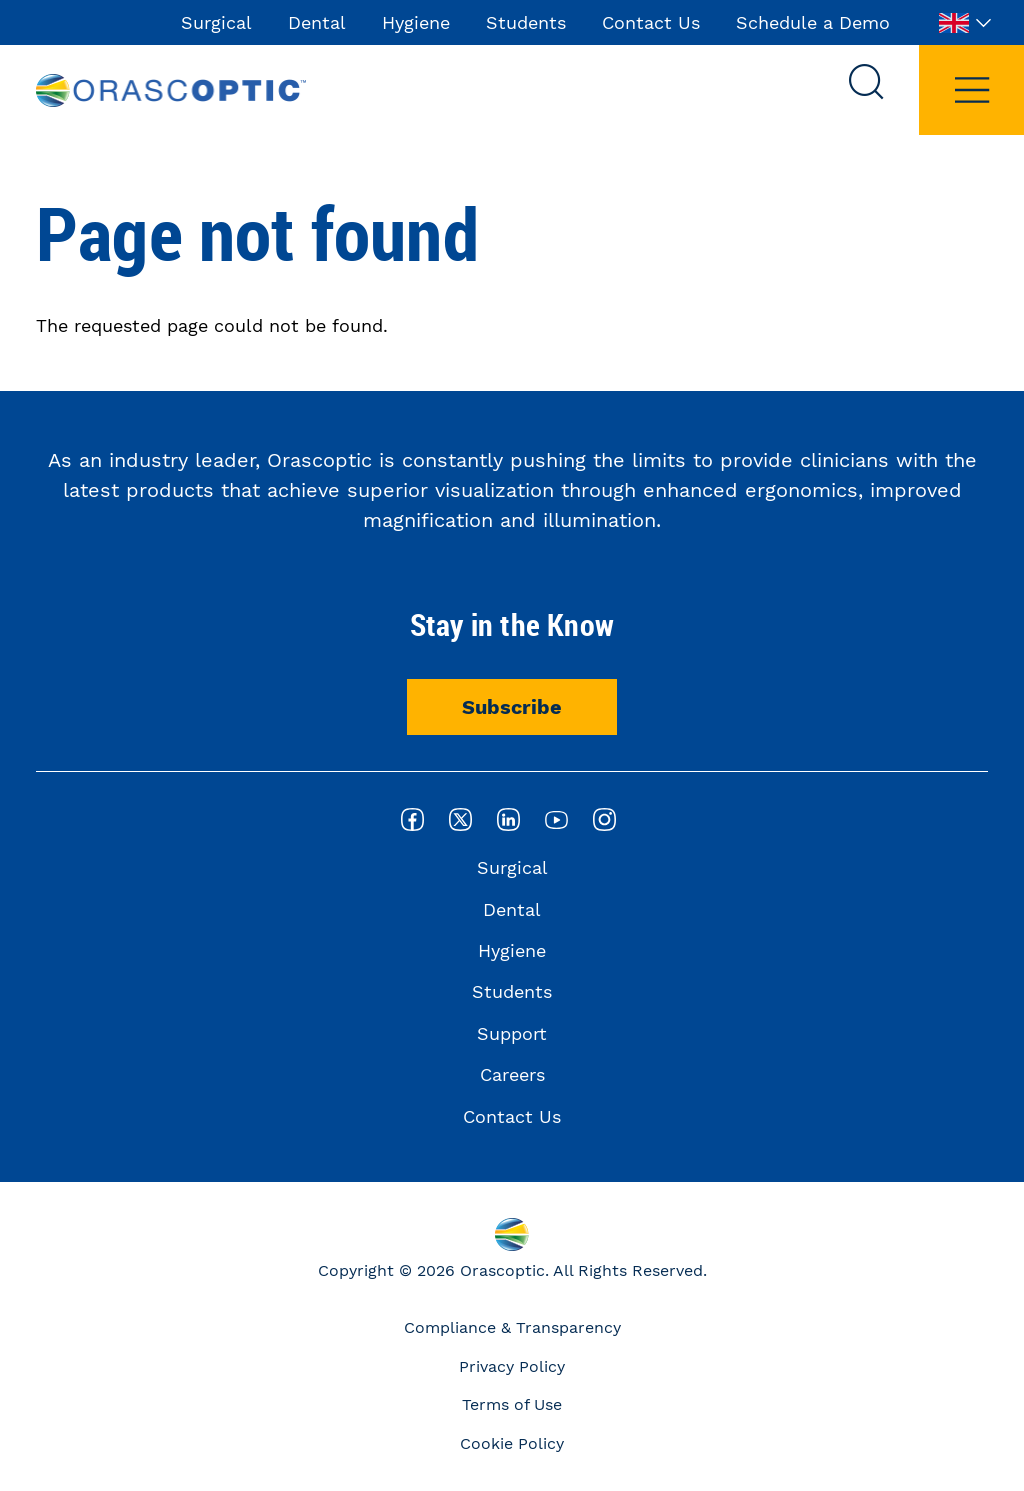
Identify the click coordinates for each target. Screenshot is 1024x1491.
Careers (512, 1074)
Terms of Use (512, 1404)
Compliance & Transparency (512, 1327)
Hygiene (416, 22)
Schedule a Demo (813, 22)
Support (512, 1033)
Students (526, 22)
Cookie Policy (512, 1443)
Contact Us (651, 22)
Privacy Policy (512, 1366)
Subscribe (512, 707)
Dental (317, 22)
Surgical (216, 22)
